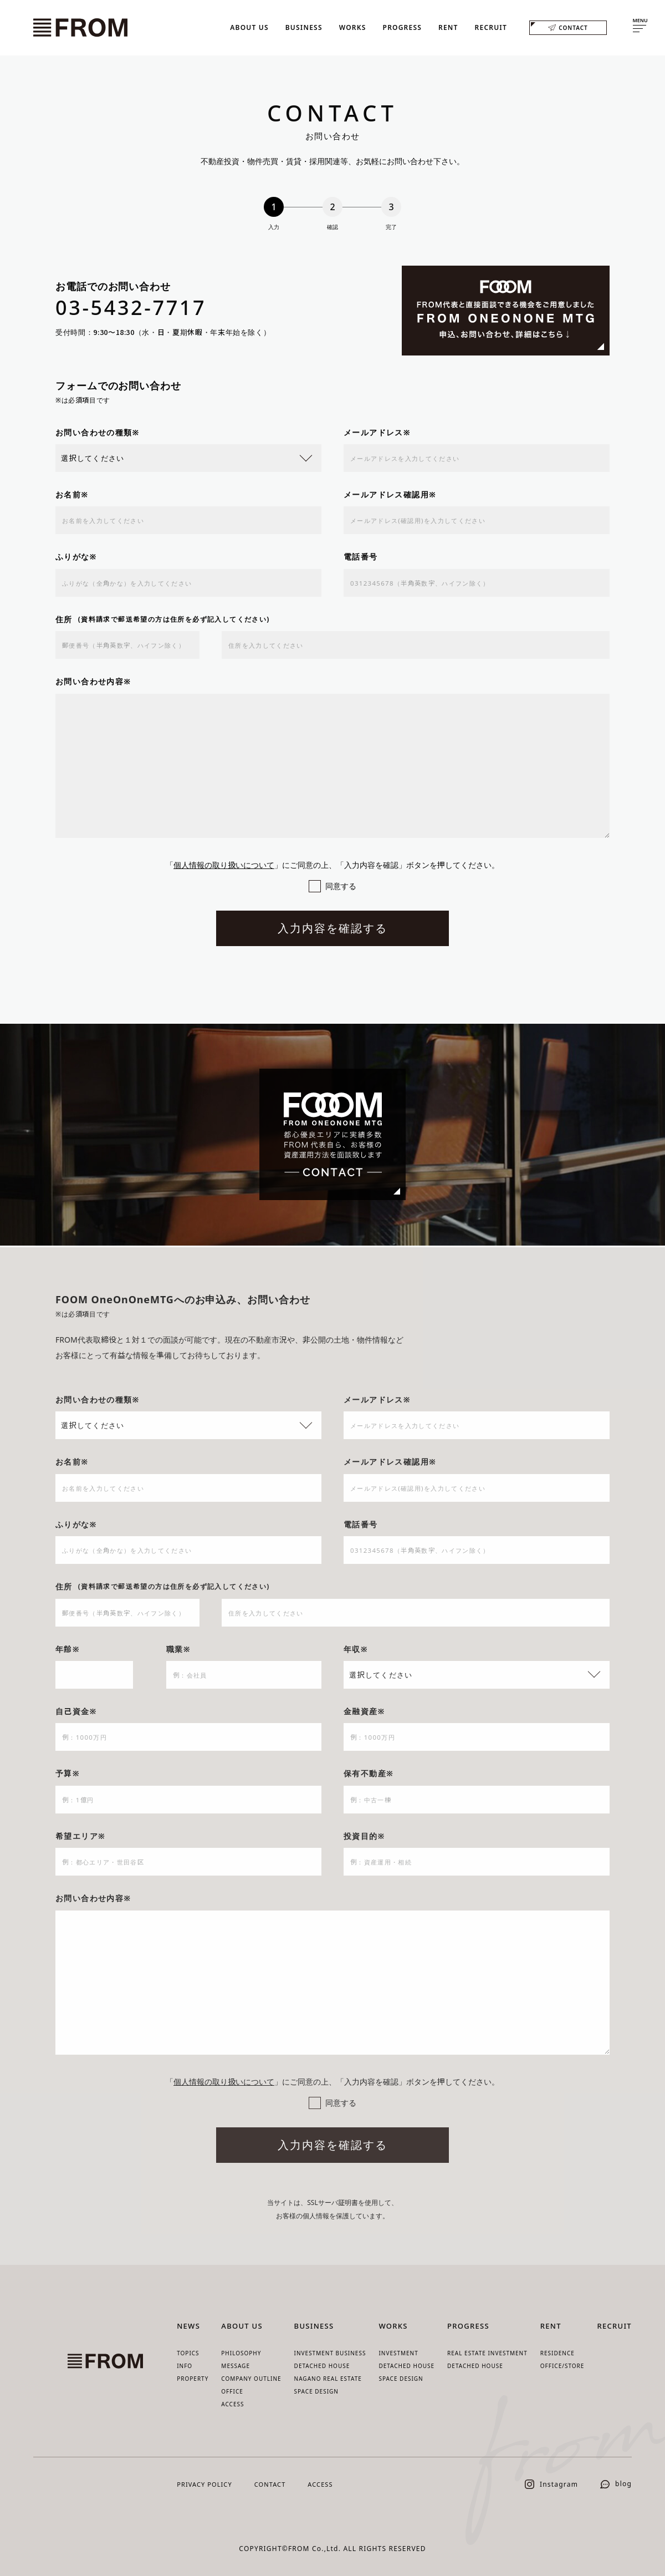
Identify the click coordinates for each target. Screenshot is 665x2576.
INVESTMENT (398, 2353)
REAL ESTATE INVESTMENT (487, 2353)
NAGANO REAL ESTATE (328, 2378)
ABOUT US (249, 27)
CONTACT (568, 27)
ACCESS (232, 2404)
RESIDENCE (557, 2353)
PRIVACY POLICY (204, 2484)
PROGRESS (402, 27)
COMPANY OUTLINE (251, 2378)
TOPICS (188, 2353)
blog (616, 2483)
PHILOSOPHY (241, 2353)
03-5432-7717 (130, 308)
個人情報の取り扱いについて (223, 866)
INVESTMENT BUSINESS (330, 2353)
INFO (184, 2366)
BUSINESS (304, 27)
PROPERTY (192, 2378)
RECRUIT (491, 27)
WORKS (352, 27)
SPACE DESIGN (316, 2391)
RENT (448, 27)
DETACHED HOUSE (322, 2366)
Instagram (551, 2484)
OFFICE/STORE (562, 2366)
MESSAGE (235, 2366)
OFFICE (232, 2391)
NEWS (188, 2326)
